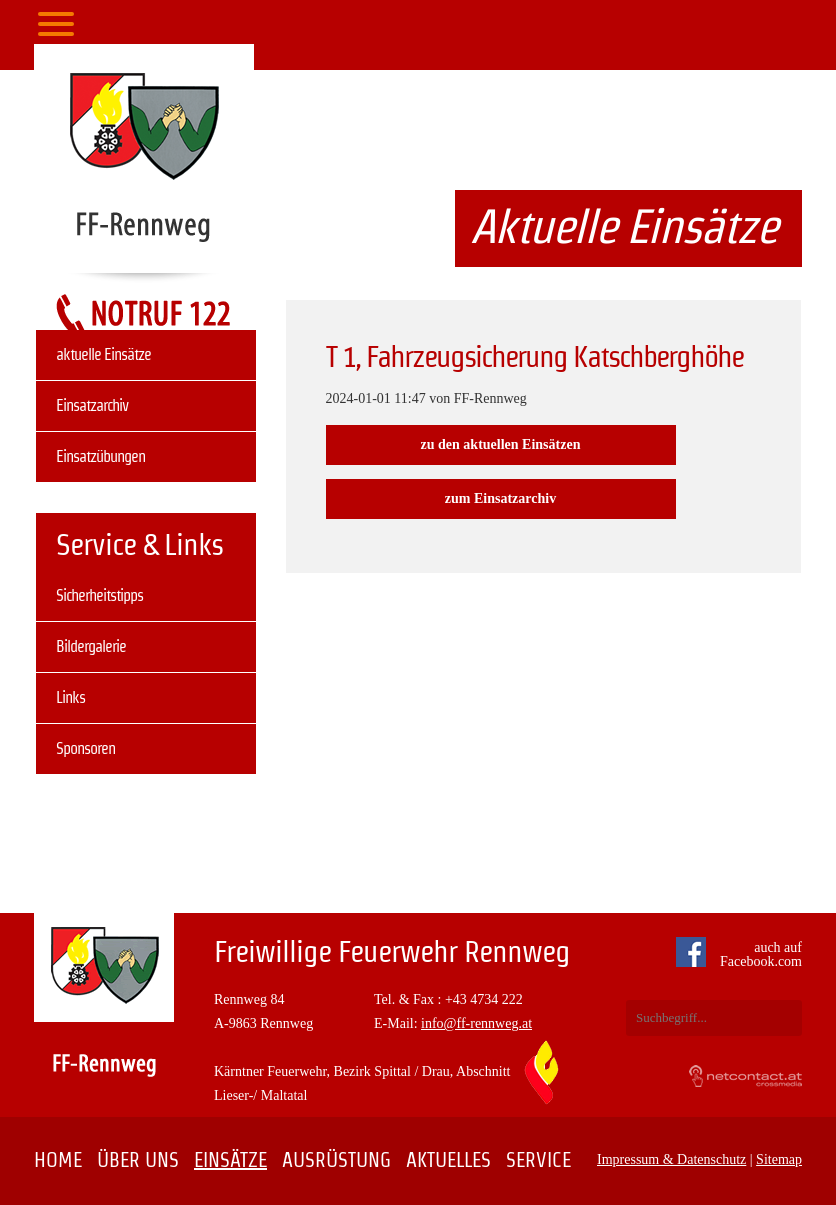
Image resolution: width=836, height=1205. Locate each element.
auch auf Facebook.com (744, 954)
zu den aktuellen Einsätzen (501, 444)
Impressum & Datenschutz (671, 1159)
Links (70, 697)
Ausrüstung (336, 1160)
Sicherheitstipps (99, 595)
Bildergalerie (91, 646)
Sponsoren (85, 748)
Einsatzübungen (100, 456)
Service (538, 1160)
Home (58, 1160)
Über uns (138, 1160)
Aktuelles (448, 1160)
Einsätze (230, 1160)
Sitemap (779, 1159)
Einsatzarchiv (92, 405)
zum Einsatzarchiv (500, 498)
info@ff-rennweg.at (476, 1023)
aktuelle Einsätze (103, 354)
